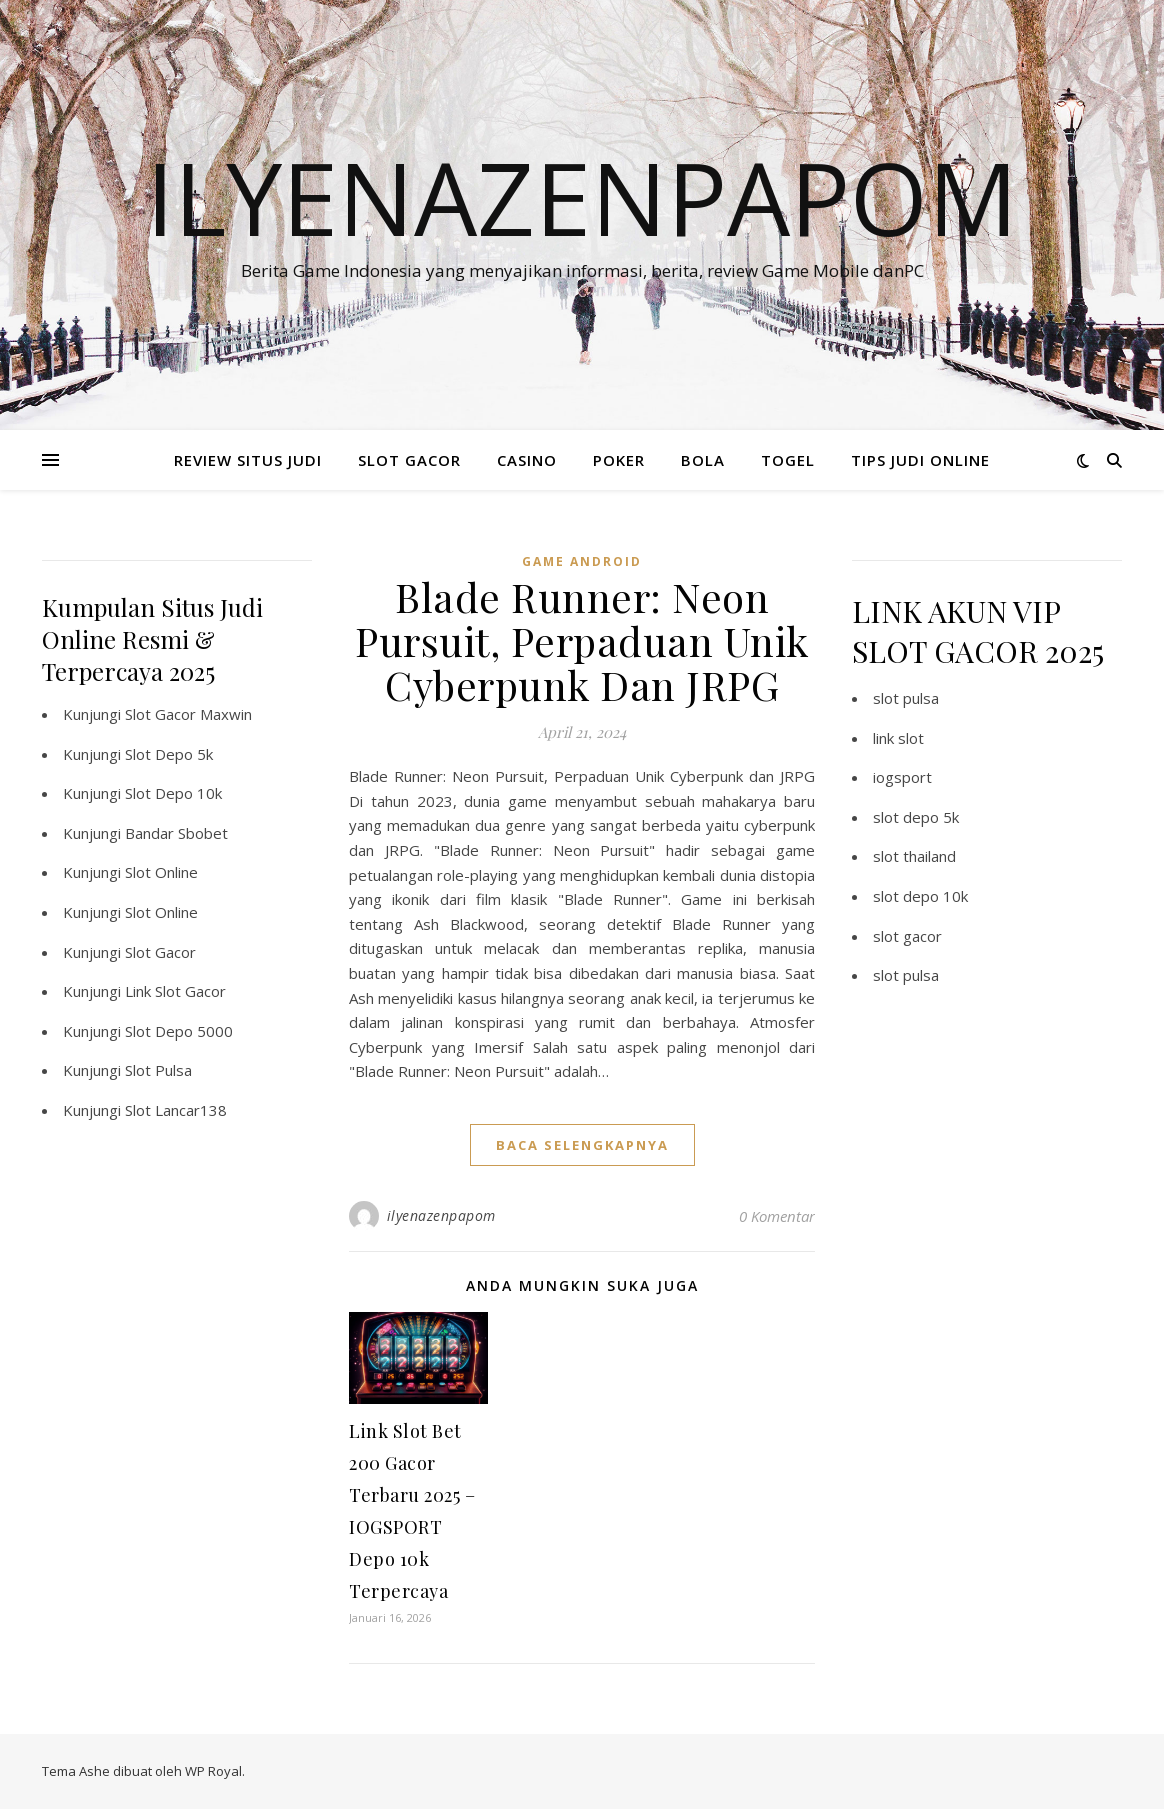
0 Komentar (777, 1216)
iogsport (902, 777)
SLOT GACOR (409, 460)
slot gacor (907, 936)
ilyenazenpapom (441, 1215)
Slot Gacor (160, 952)
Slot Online (161, 872)
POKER (619, 460)
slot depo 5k (916, 817)
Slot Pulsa (158, 1070)
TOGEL (788, 460)
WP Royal (213, 1771)
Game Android (582, 561)
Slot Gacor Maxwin (188, 714)
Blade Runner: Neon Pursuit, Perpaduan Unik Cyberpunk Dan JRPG (582, 640)
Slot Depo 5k (169, 754)
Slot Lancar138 (176, 1110)
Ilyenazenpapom (582, 197)
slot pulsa (906, 698)
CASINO (527, 460)
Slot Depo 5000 (179, 1031)
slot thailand (914, 856)
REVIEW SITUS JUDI (248, 460)
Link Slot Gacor (175, 991)
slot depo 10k (920, 896)
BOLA (703, 460)
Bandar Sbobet (176, 833)
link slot (898, 738)
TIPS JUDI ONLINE (920, 460)
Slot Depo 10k (173, 793)
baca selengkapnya (582, 1145)
